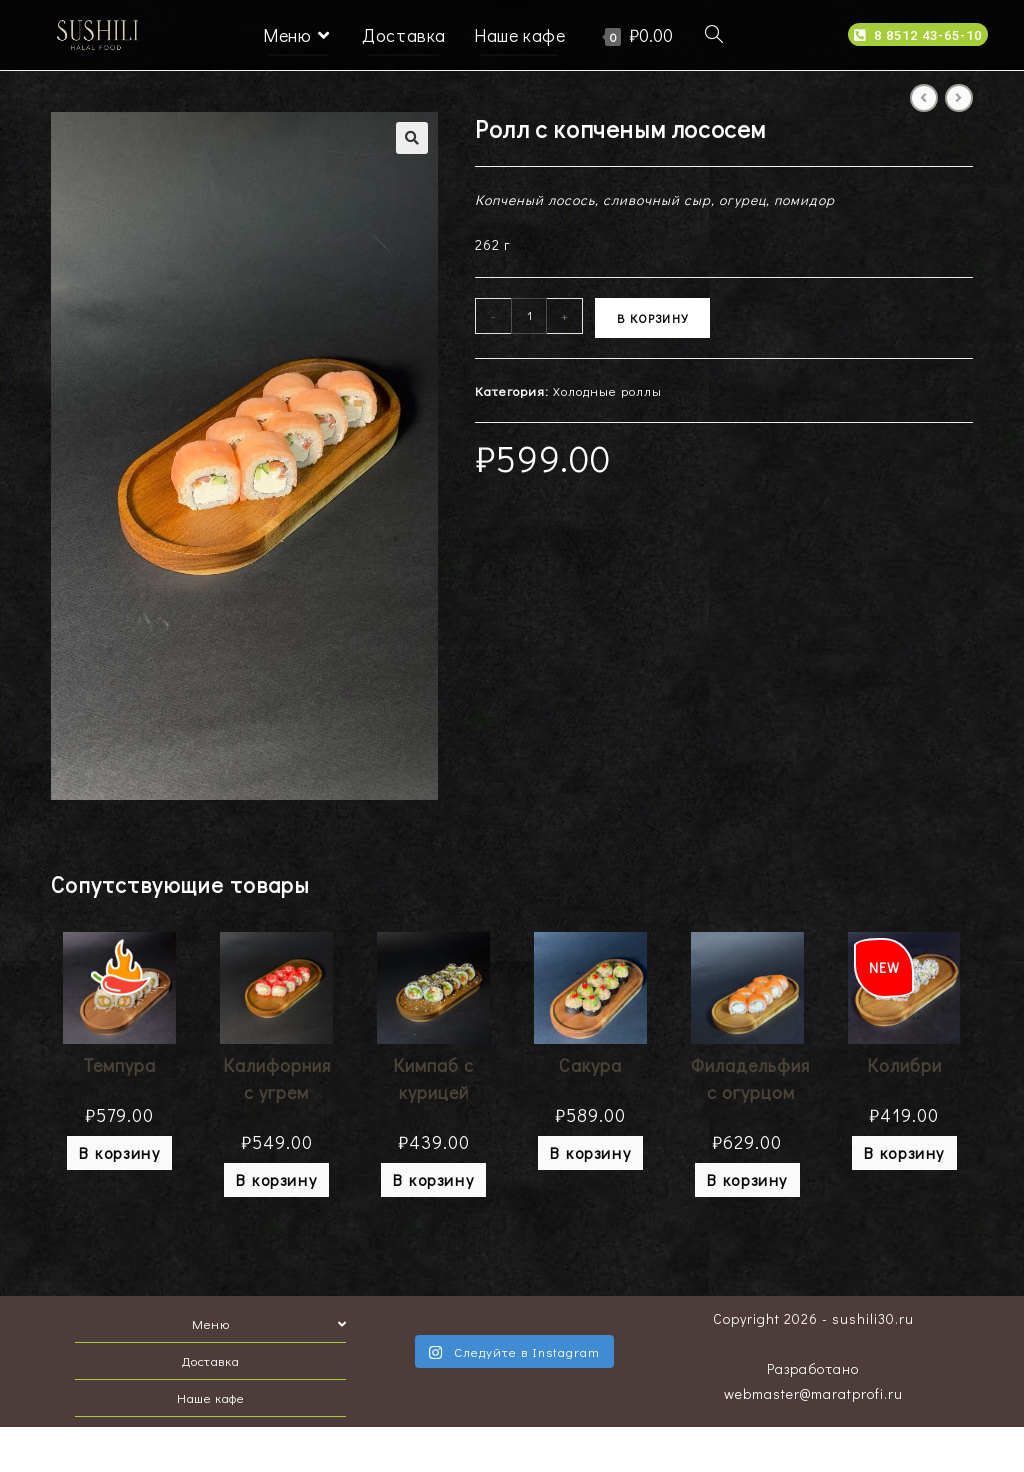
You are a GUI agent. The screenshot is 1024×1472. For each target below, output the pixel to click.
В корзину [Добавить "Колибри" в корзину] (904, 1152)
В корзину (652, 318)
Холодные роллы (607, 390)
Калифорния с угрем (277, 1078)
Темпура (119, 1065)
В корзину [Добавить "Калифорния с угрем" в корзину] (276, 1179)
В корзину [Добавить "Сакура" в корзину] (590, 1152)
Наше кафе (210, 1397)
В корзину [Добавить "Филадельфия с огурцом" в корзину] (747, 1179)
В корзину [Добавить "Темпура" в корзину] (119, 1152)
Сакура (590, 1065)
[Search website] (714, 35)
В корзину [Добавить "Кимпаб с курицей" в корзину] (433, 1179)
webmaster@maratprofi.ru (813, 1393)
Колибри (904, 1065)
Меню (269, 1323)
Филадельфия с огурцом (750, 1078)
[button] (918, 34)
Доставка (210, 1360)
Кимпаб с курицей (433, 1078)
